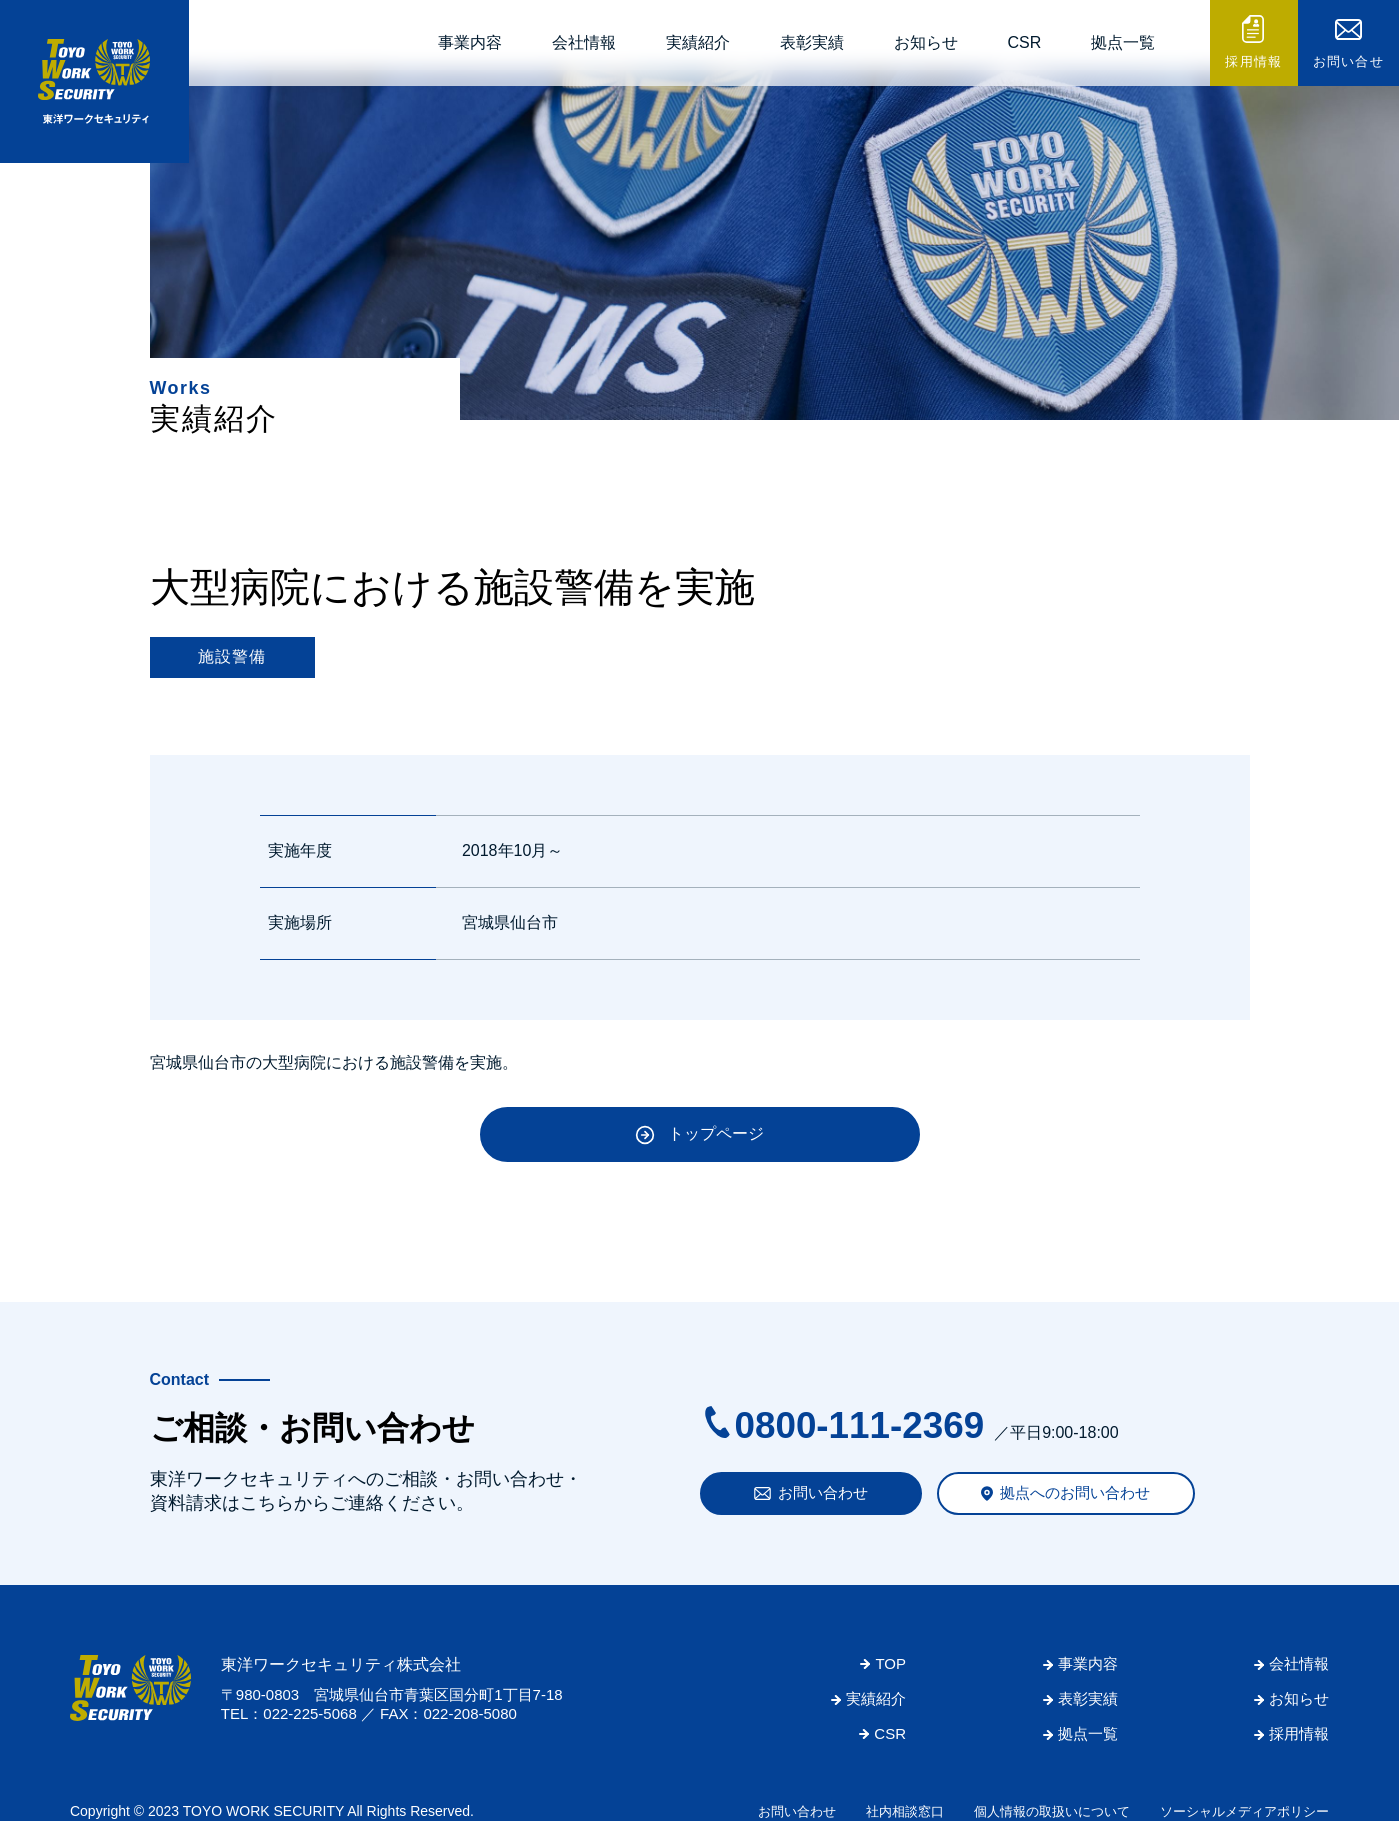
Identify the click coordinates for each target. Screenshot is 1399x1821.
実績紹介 (698, 42)
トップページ (716, 1133)
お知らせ (926, 42)
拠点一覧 (1123, 42)
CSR (1025, 42)
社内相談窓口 (905, 1811)
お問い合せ (1349, 61)
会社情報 (584, 42)
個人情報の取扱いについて (1052, 1811)
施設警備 (232, 656)
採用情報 (1253, 61)
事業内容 (470, 42)
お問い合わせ (823, 1492)
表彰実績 (812, 42)
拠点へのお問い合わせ (1075, 1492)
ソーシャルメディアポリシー (1244, 1811)
